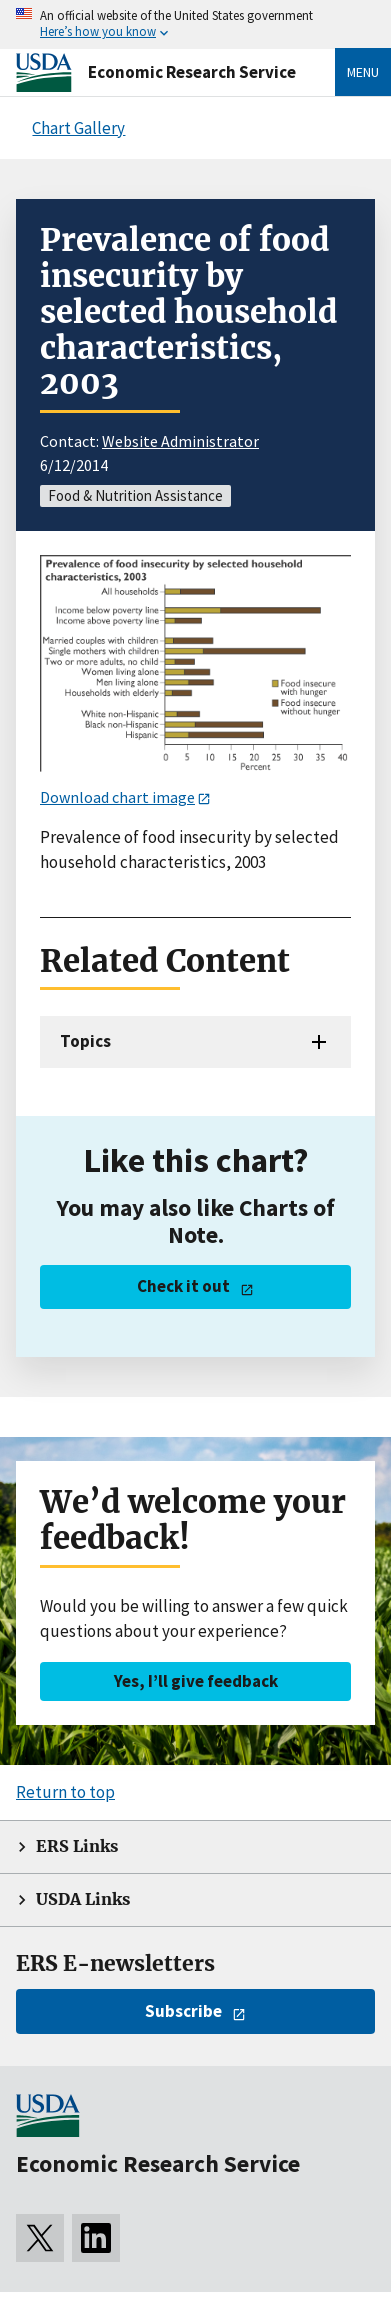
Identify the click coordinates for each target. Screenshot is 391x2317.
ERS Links (77, 1846)
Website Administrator (180, 441)
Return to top (65, 1792)
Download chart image (117, 797)
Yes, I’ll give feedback (196, 1681)
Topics (85, 1041)
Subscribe (183, 2011)
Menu (363, 72)
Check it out (183, 1286)
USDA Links (83, 1899)
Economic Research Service (192, 72)
